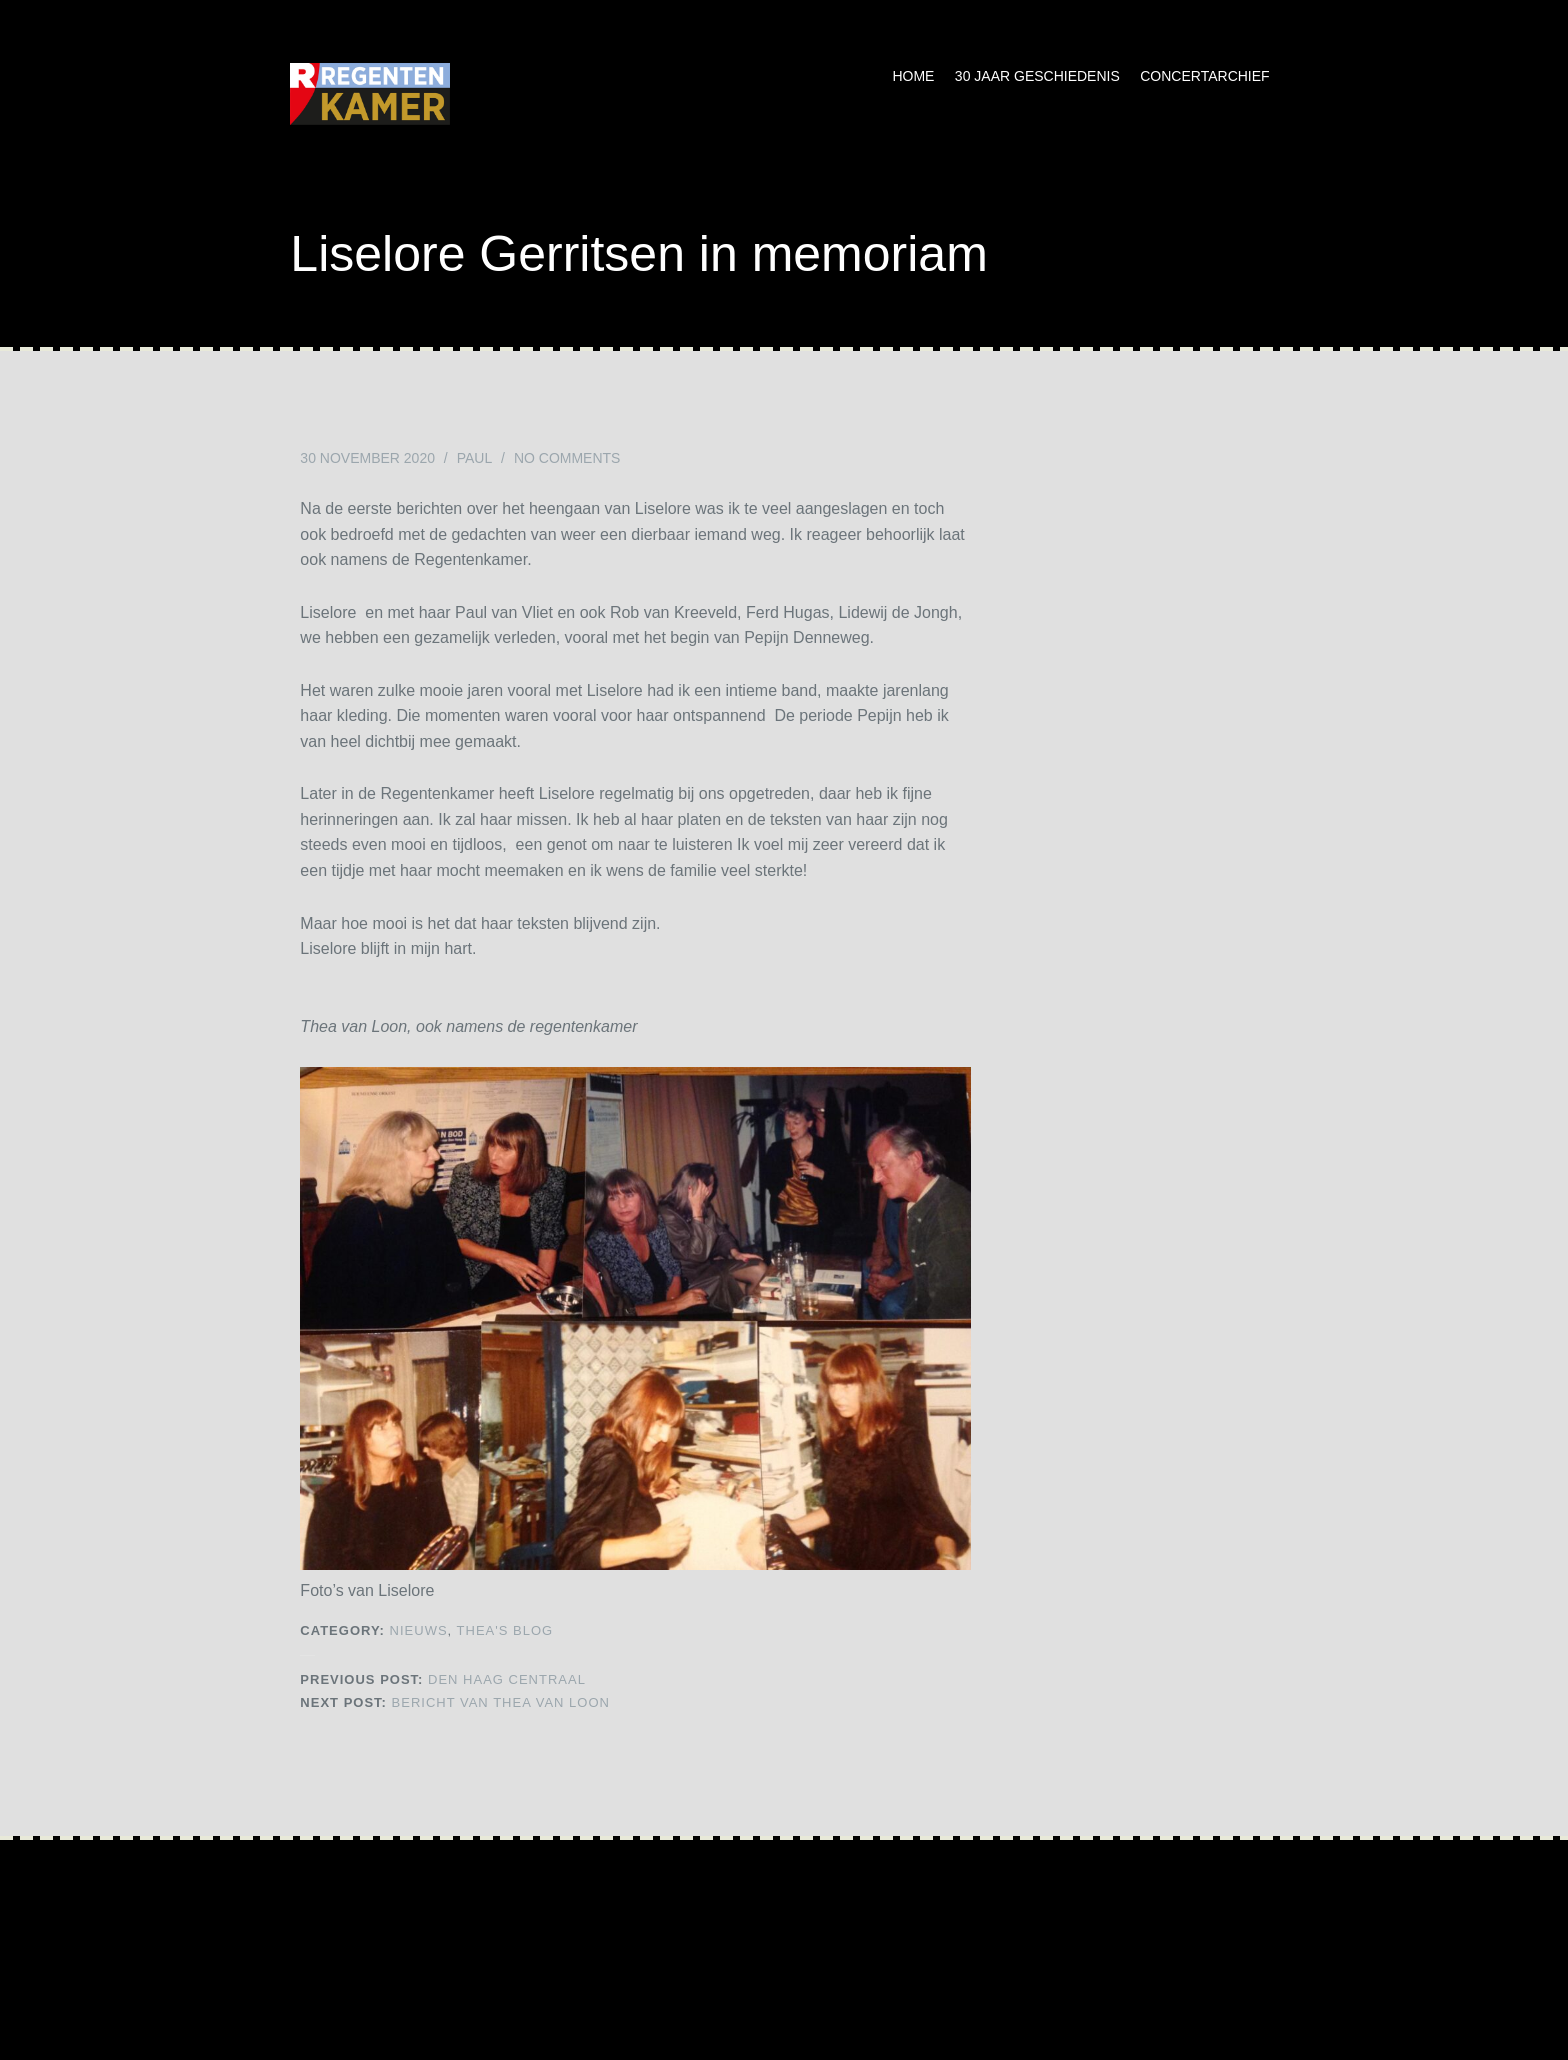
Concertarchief (1204, 76)
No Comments (567, 458)
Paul (475, 458)
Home (913, 76)
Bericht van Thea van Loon (455, 1702)
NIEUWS (419, 1630)
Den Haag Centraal (443, 1679)
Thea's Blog (505, 1630)
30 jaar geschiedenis (1037, 76)
